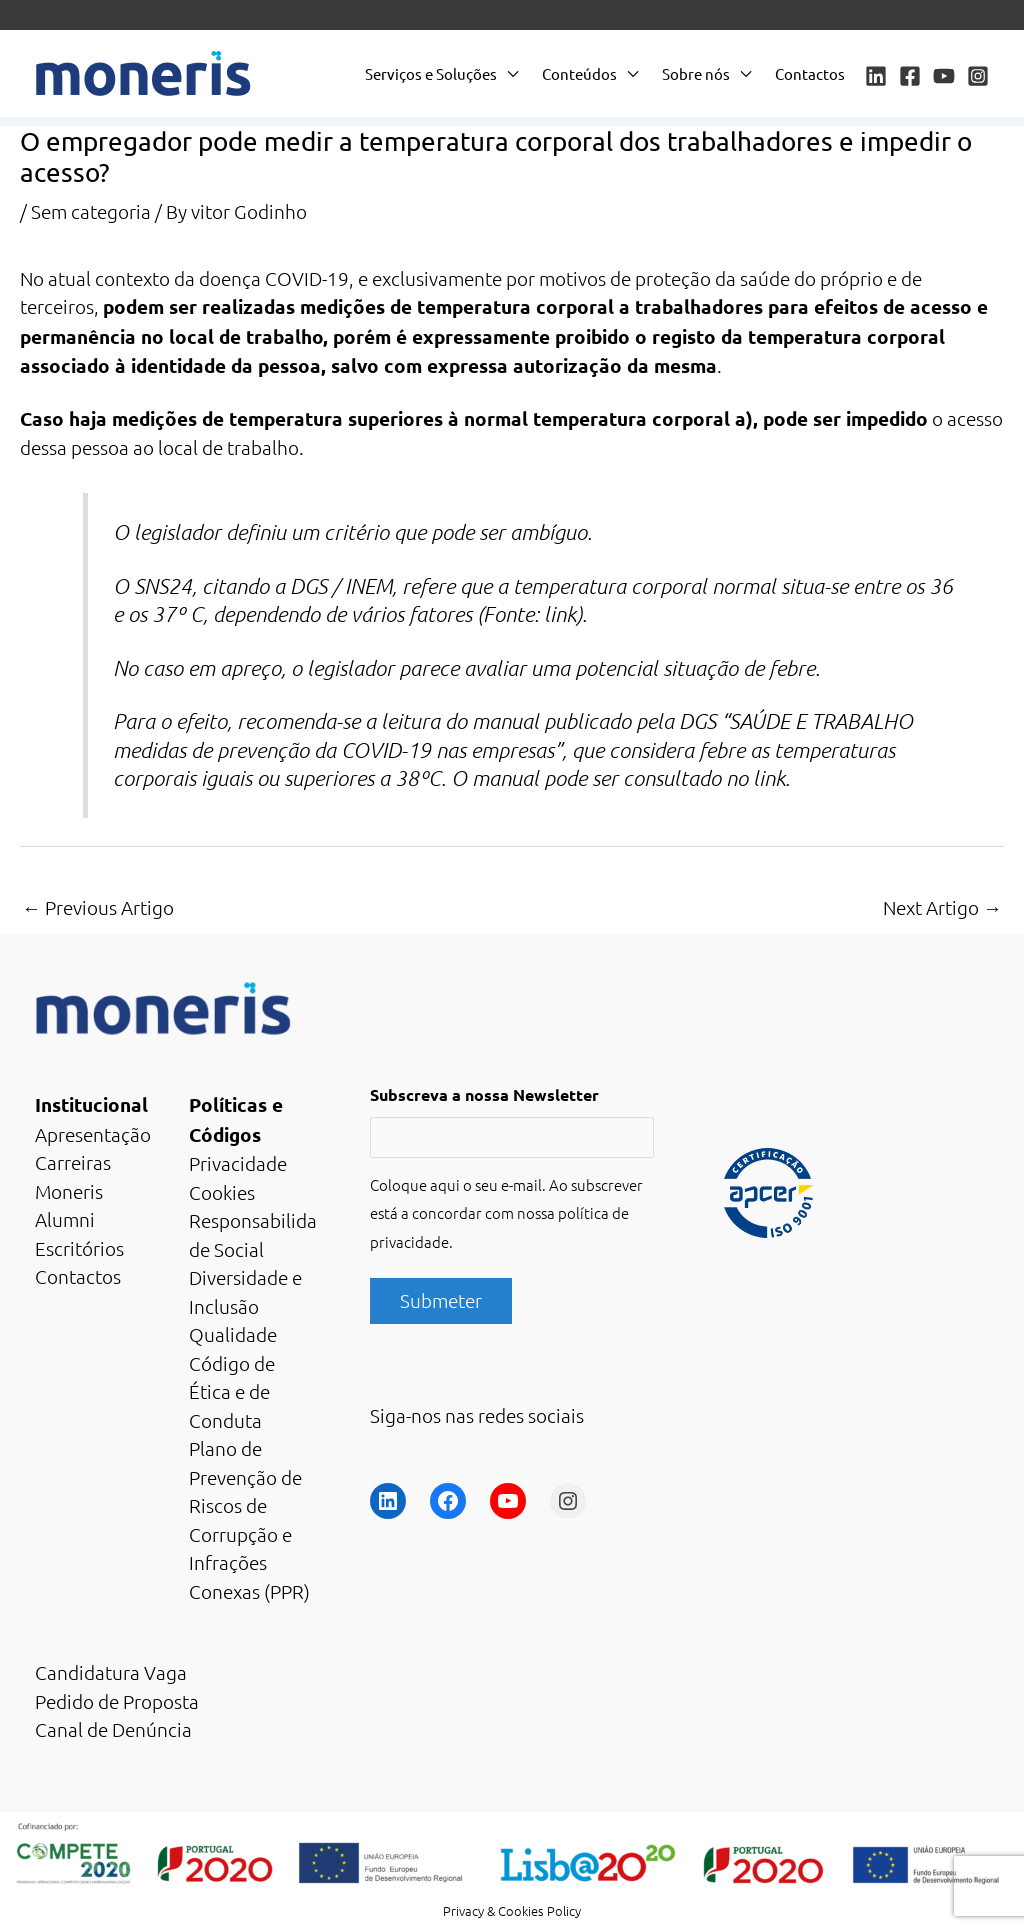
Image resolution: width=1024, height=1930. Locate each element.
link (560, 614)
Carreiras (73, 1162)
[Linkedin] (876, 76)
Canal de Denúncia (113, 1729)
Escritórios (79, 1248)
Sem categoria (91, 211)
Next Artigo (942, 907)
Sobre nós (696, 73)
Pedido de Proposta (117, 1701)
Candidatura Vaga (111, 1672)
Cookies (222, 1192)
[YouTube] (944, 76)
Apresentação (93, 1134)
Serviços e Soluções (431, 73)
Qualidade (233, 1334)
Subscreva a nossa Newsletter (484, 1094)
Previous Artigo (98, 907)
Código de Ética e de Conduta (232, 1391)
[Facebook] (910, 76)
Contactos (810, 73)
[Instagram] (978, 76)
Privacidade (238, 1163)
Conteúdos (579, 73)
